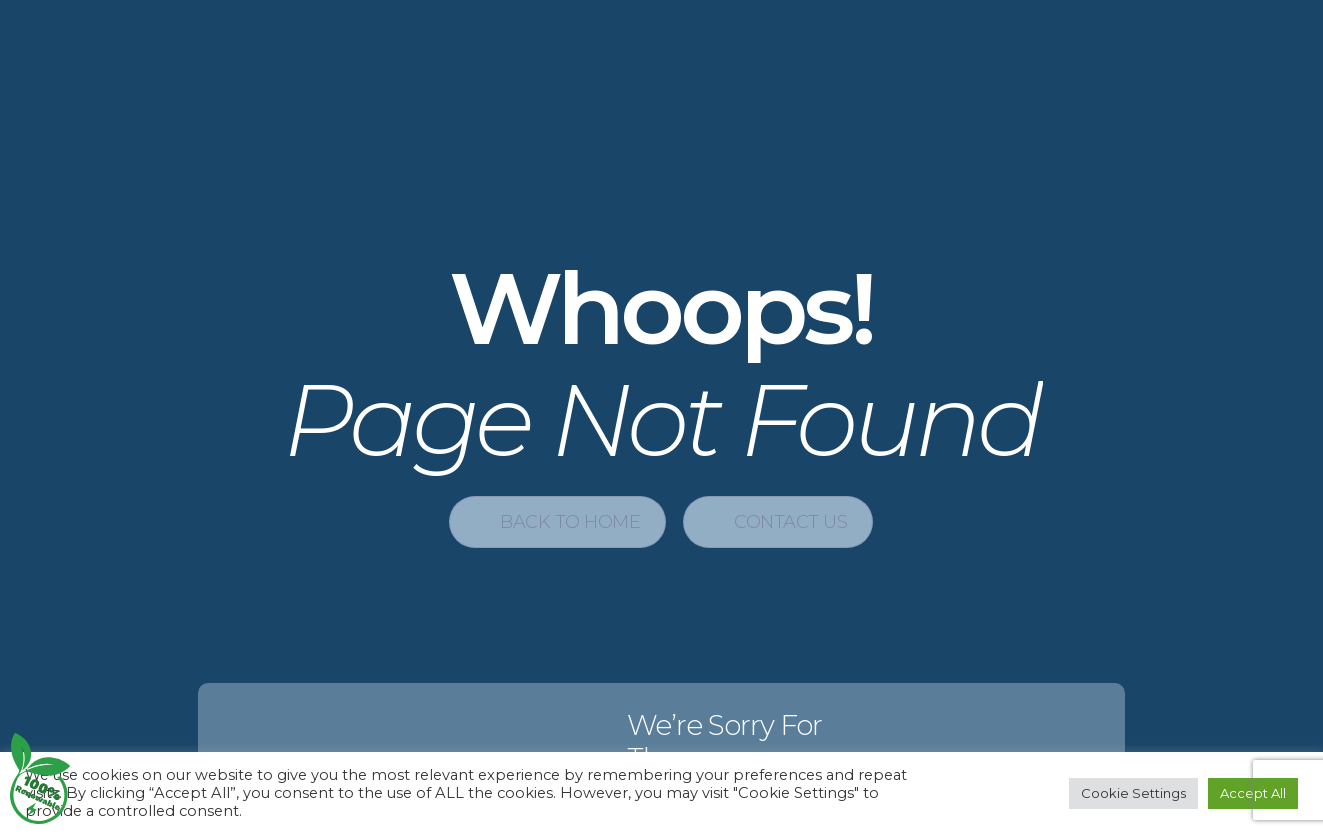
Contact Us (790, 522)
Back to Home (570, 522)
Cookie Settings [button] (1133, 793)
